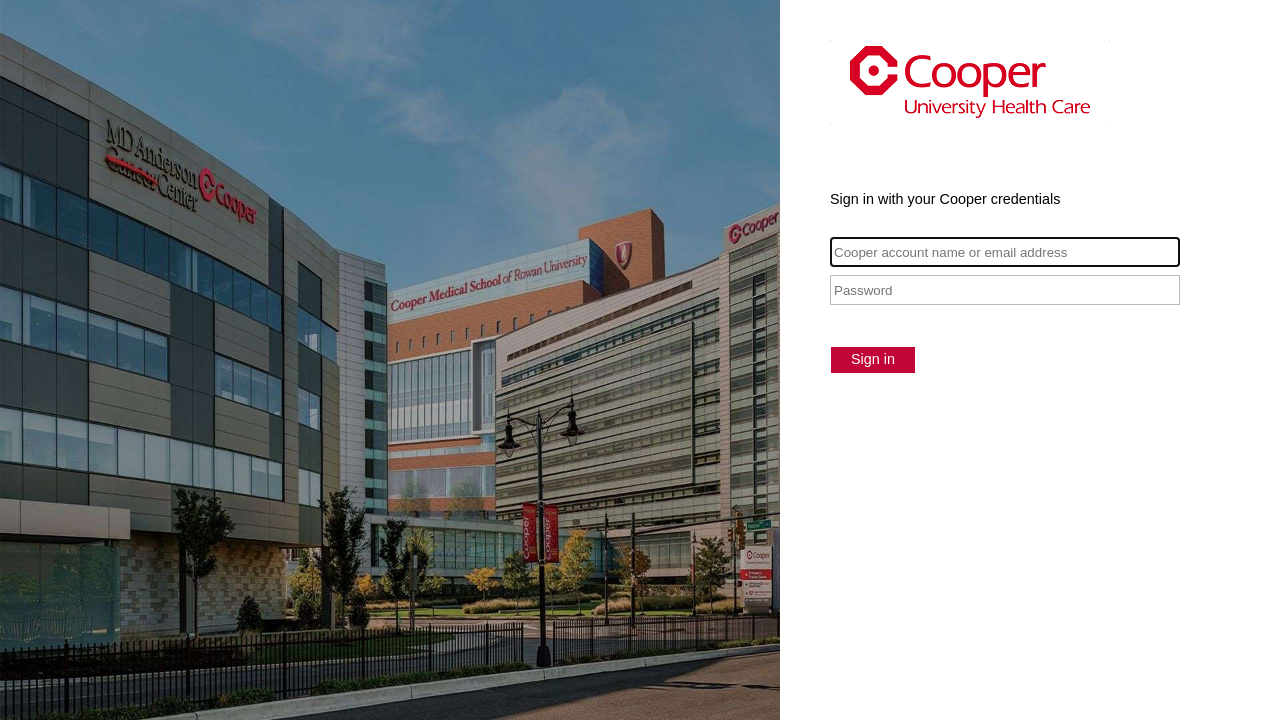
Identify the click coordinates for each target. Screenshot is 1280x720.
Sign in (873, 359)
